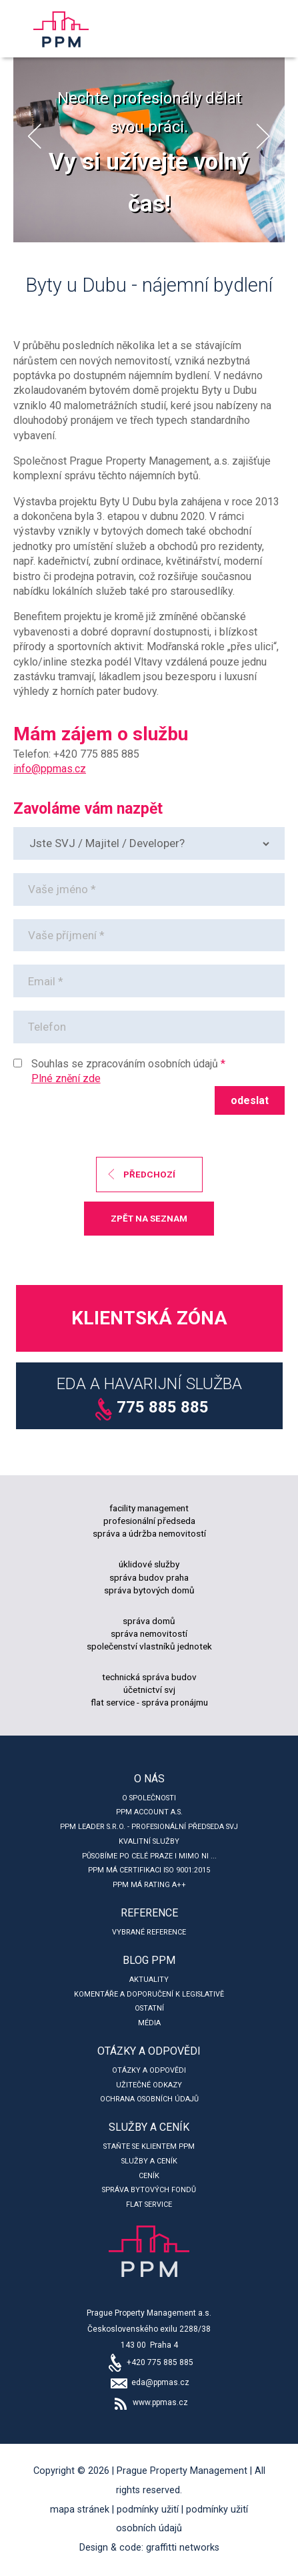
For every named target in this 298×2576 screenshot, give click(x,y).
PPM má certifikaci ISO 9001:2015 (149, 1870)
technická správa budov (149, 1676)
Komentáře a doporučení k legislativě (149, 1994)
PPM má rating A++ (149, 1884)
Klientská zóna (149, 1318)
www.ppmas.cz (149, 2402)
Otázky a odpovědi (149, 2051)
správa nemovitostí (149, 1633)
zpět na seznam (149, 1218)
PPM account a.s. (149, 1812)
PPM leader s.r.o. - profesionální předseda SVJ (149, 1826)
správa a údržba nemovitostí (149, 1533)
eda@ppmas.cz (149, 2382)
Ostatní (149, 2008)
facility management (149, 1508)
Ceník (149, 2175)
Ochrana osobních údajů (149, 2099)
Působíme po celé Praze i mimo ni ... (149, 1856)
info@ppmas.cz (49, 768)
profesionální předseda (149, 1520)
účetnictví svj (149, 1689)
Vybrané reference (149, 1932)
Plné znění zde (66, 1078)
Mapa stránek (79, 2509)
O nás (149, 1778)
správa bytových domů (149, 1590)
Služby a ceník (149, 2127)
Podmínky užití (148, 2509)
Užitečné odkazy (149, 2085)
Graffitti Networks (182, 2547)
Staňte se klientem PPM (149, 2146)
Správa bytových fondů (149, 2189)
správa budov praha (149, 1577)
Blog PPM (149, 1960)
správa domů (149, 1620)
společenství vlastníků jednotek (149, 1646)
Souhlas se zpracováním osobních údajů (124, 1063)
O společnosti (149, 1798)
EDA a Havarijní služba (149, 1398)
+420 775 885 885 (149, 2362)
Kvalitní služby (149, 1841)
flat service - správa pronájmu (149, 1702)
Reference (149, 1912)
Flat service (149, 2204)
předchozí (149, 1174)
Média (149, 2023)
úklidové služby (149, 1564)
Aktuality (149, 1979)
